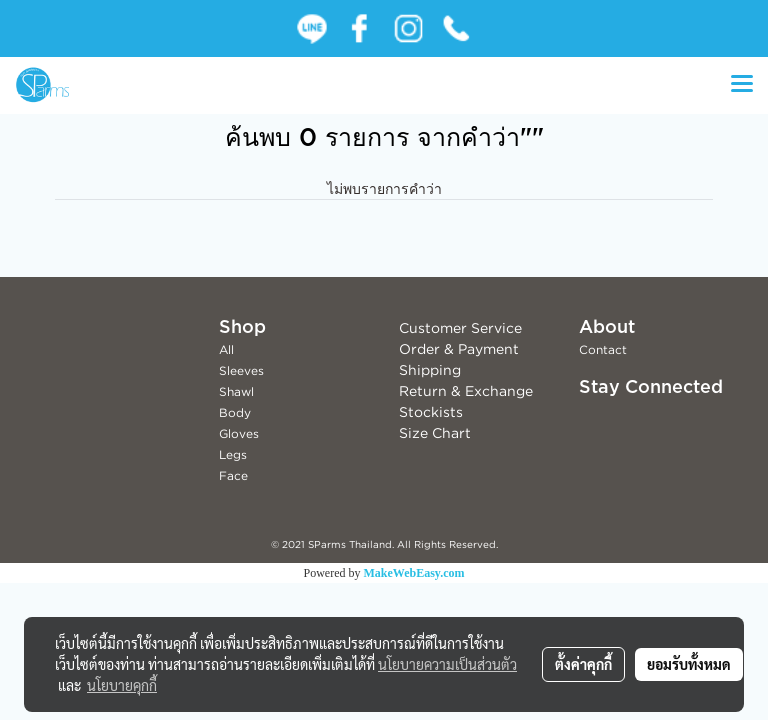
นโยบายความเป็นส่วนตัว (447, 664)
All (226, 349)
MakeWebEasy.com (414, 573)
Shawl (236, 391)
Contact (603, 349)
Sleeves (241, 370)
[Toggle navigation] (742, 85)
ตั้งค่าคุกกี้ (583, 664)
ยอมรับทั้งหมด (689, 664)
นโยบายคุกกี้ (122, 685)
